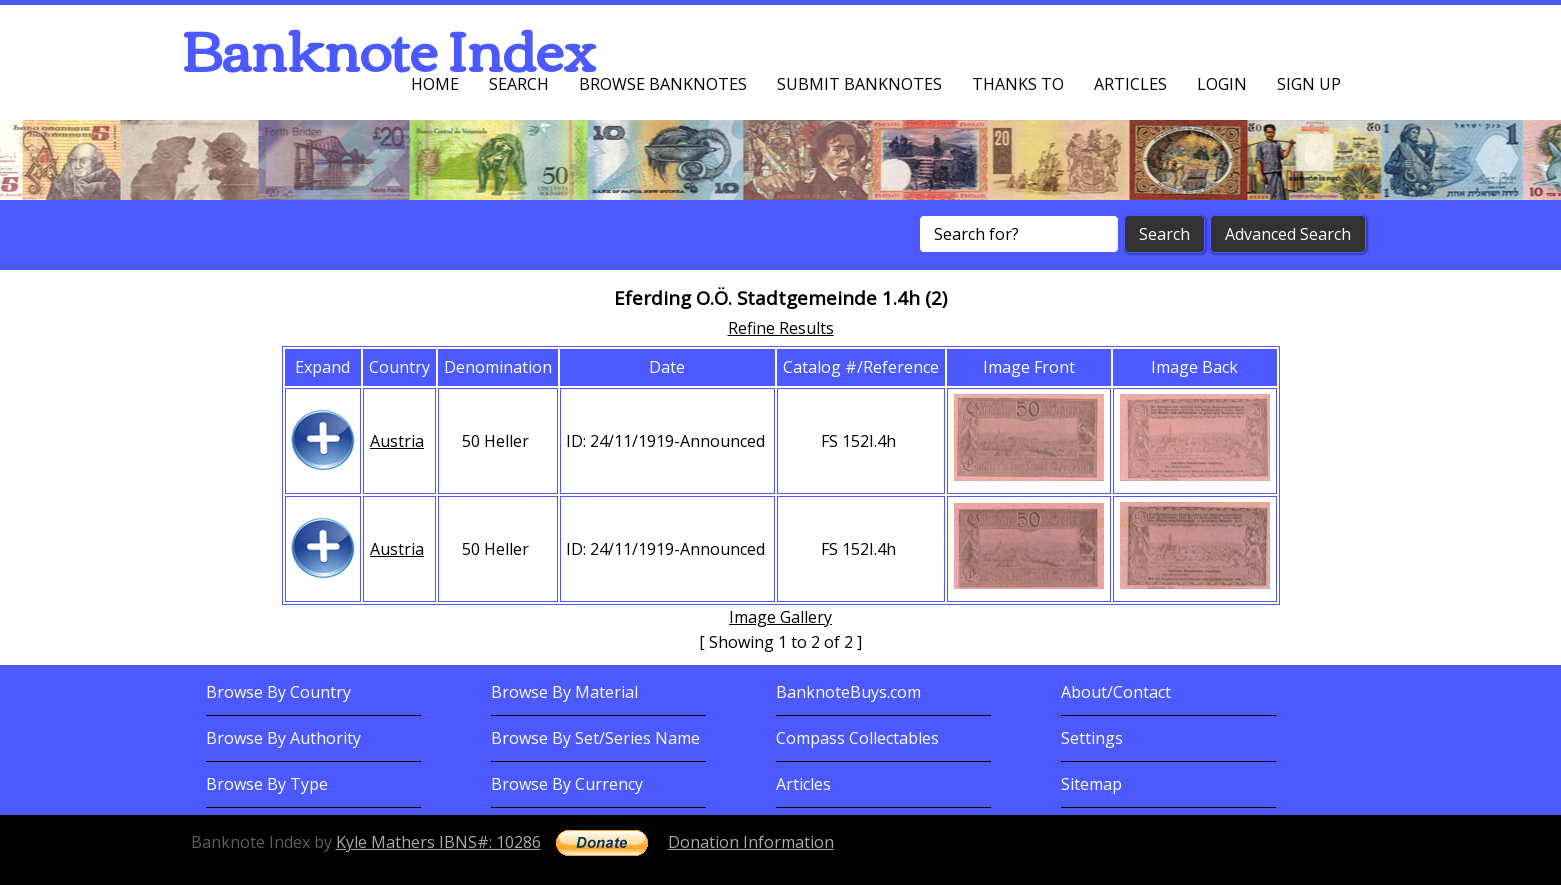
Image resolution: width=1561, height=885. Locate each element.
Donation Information (751, 842)
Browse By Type (267, 784)
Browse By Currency (567, 784)
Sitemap (1091, 784)
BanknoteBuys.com (848, 692)
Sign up (1309, 84)
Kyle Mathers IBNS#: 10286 (438, 842)
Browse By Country (278, 692)
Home (435, 84)
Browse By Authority (283, 738)
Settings (1092, 738)
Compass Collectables (857, 738)
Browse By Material (564, 692)
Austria (397, 441)
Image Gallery (780, 617)
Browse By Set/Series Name (595, 738)
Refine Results (781, 328)
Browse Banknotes (663, 84)
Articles (1130, 84)
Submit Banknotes (859, 84)
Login (1222, 84)
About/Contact (1116, 692)
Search (519, 84)
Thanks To (1018, 84)
